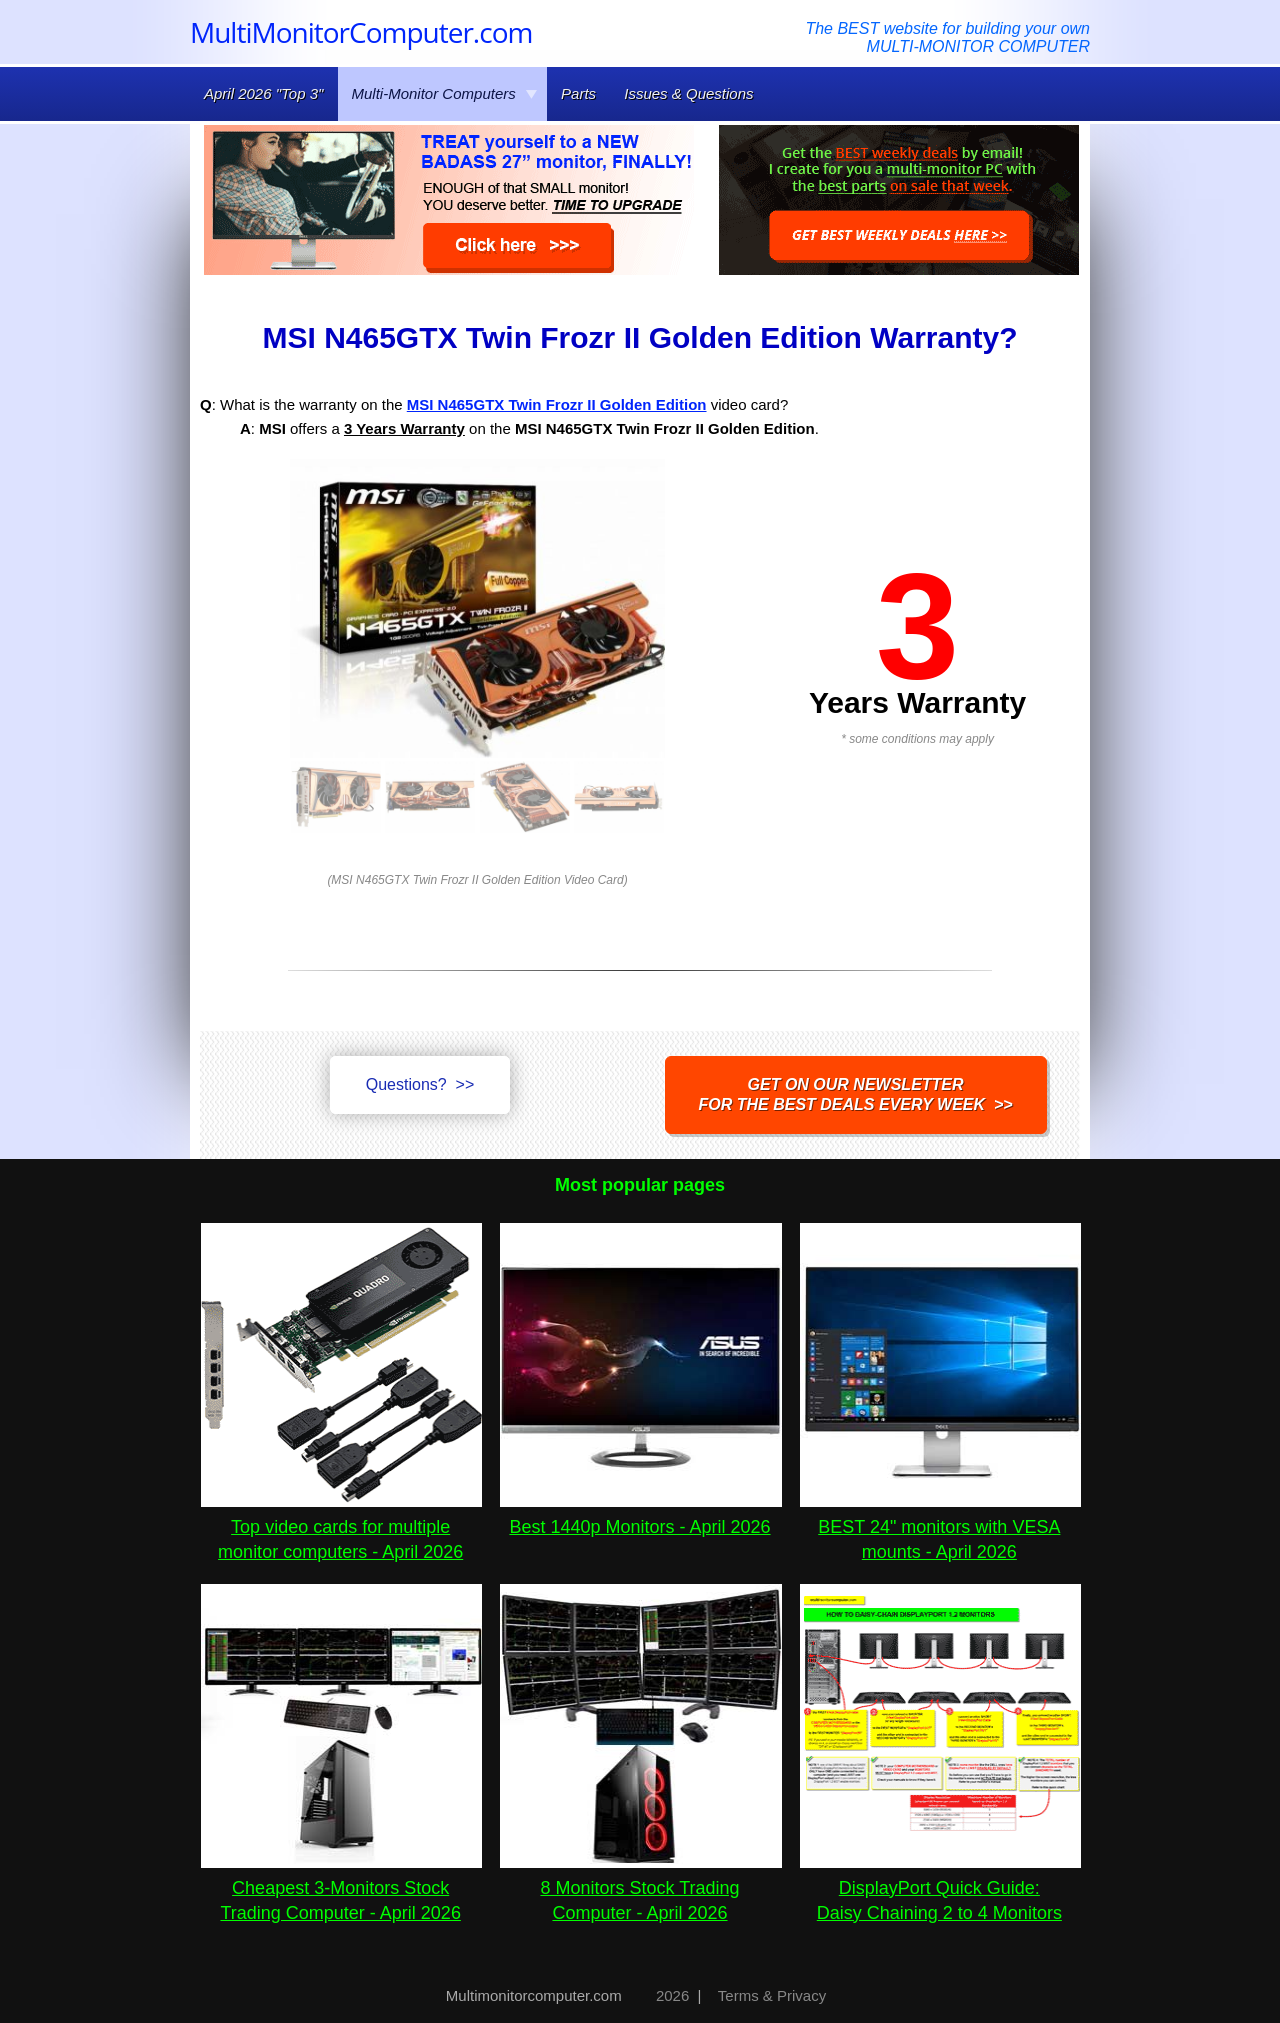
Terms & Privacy (772, 1995)
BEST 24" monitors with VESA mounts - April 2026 (940, 1527)
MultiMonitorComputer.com (361, 32)
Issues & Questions (688, 93)
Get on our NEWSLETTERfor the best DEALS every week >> (856, 1094)
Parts (578, 93)
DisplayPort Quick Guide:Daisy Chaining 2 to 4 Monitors (940, 1888)
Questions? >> (420, 1084)
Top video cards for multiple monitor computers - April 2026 (341, 1527)
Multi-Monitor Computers (445, 93)
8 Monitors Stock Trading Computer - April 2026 (640, 1888)
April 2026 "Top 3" (263, 93)
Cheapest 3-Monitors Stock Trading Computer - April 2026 (341, 1888)
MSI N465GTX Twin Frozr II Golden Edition (557, 404)
